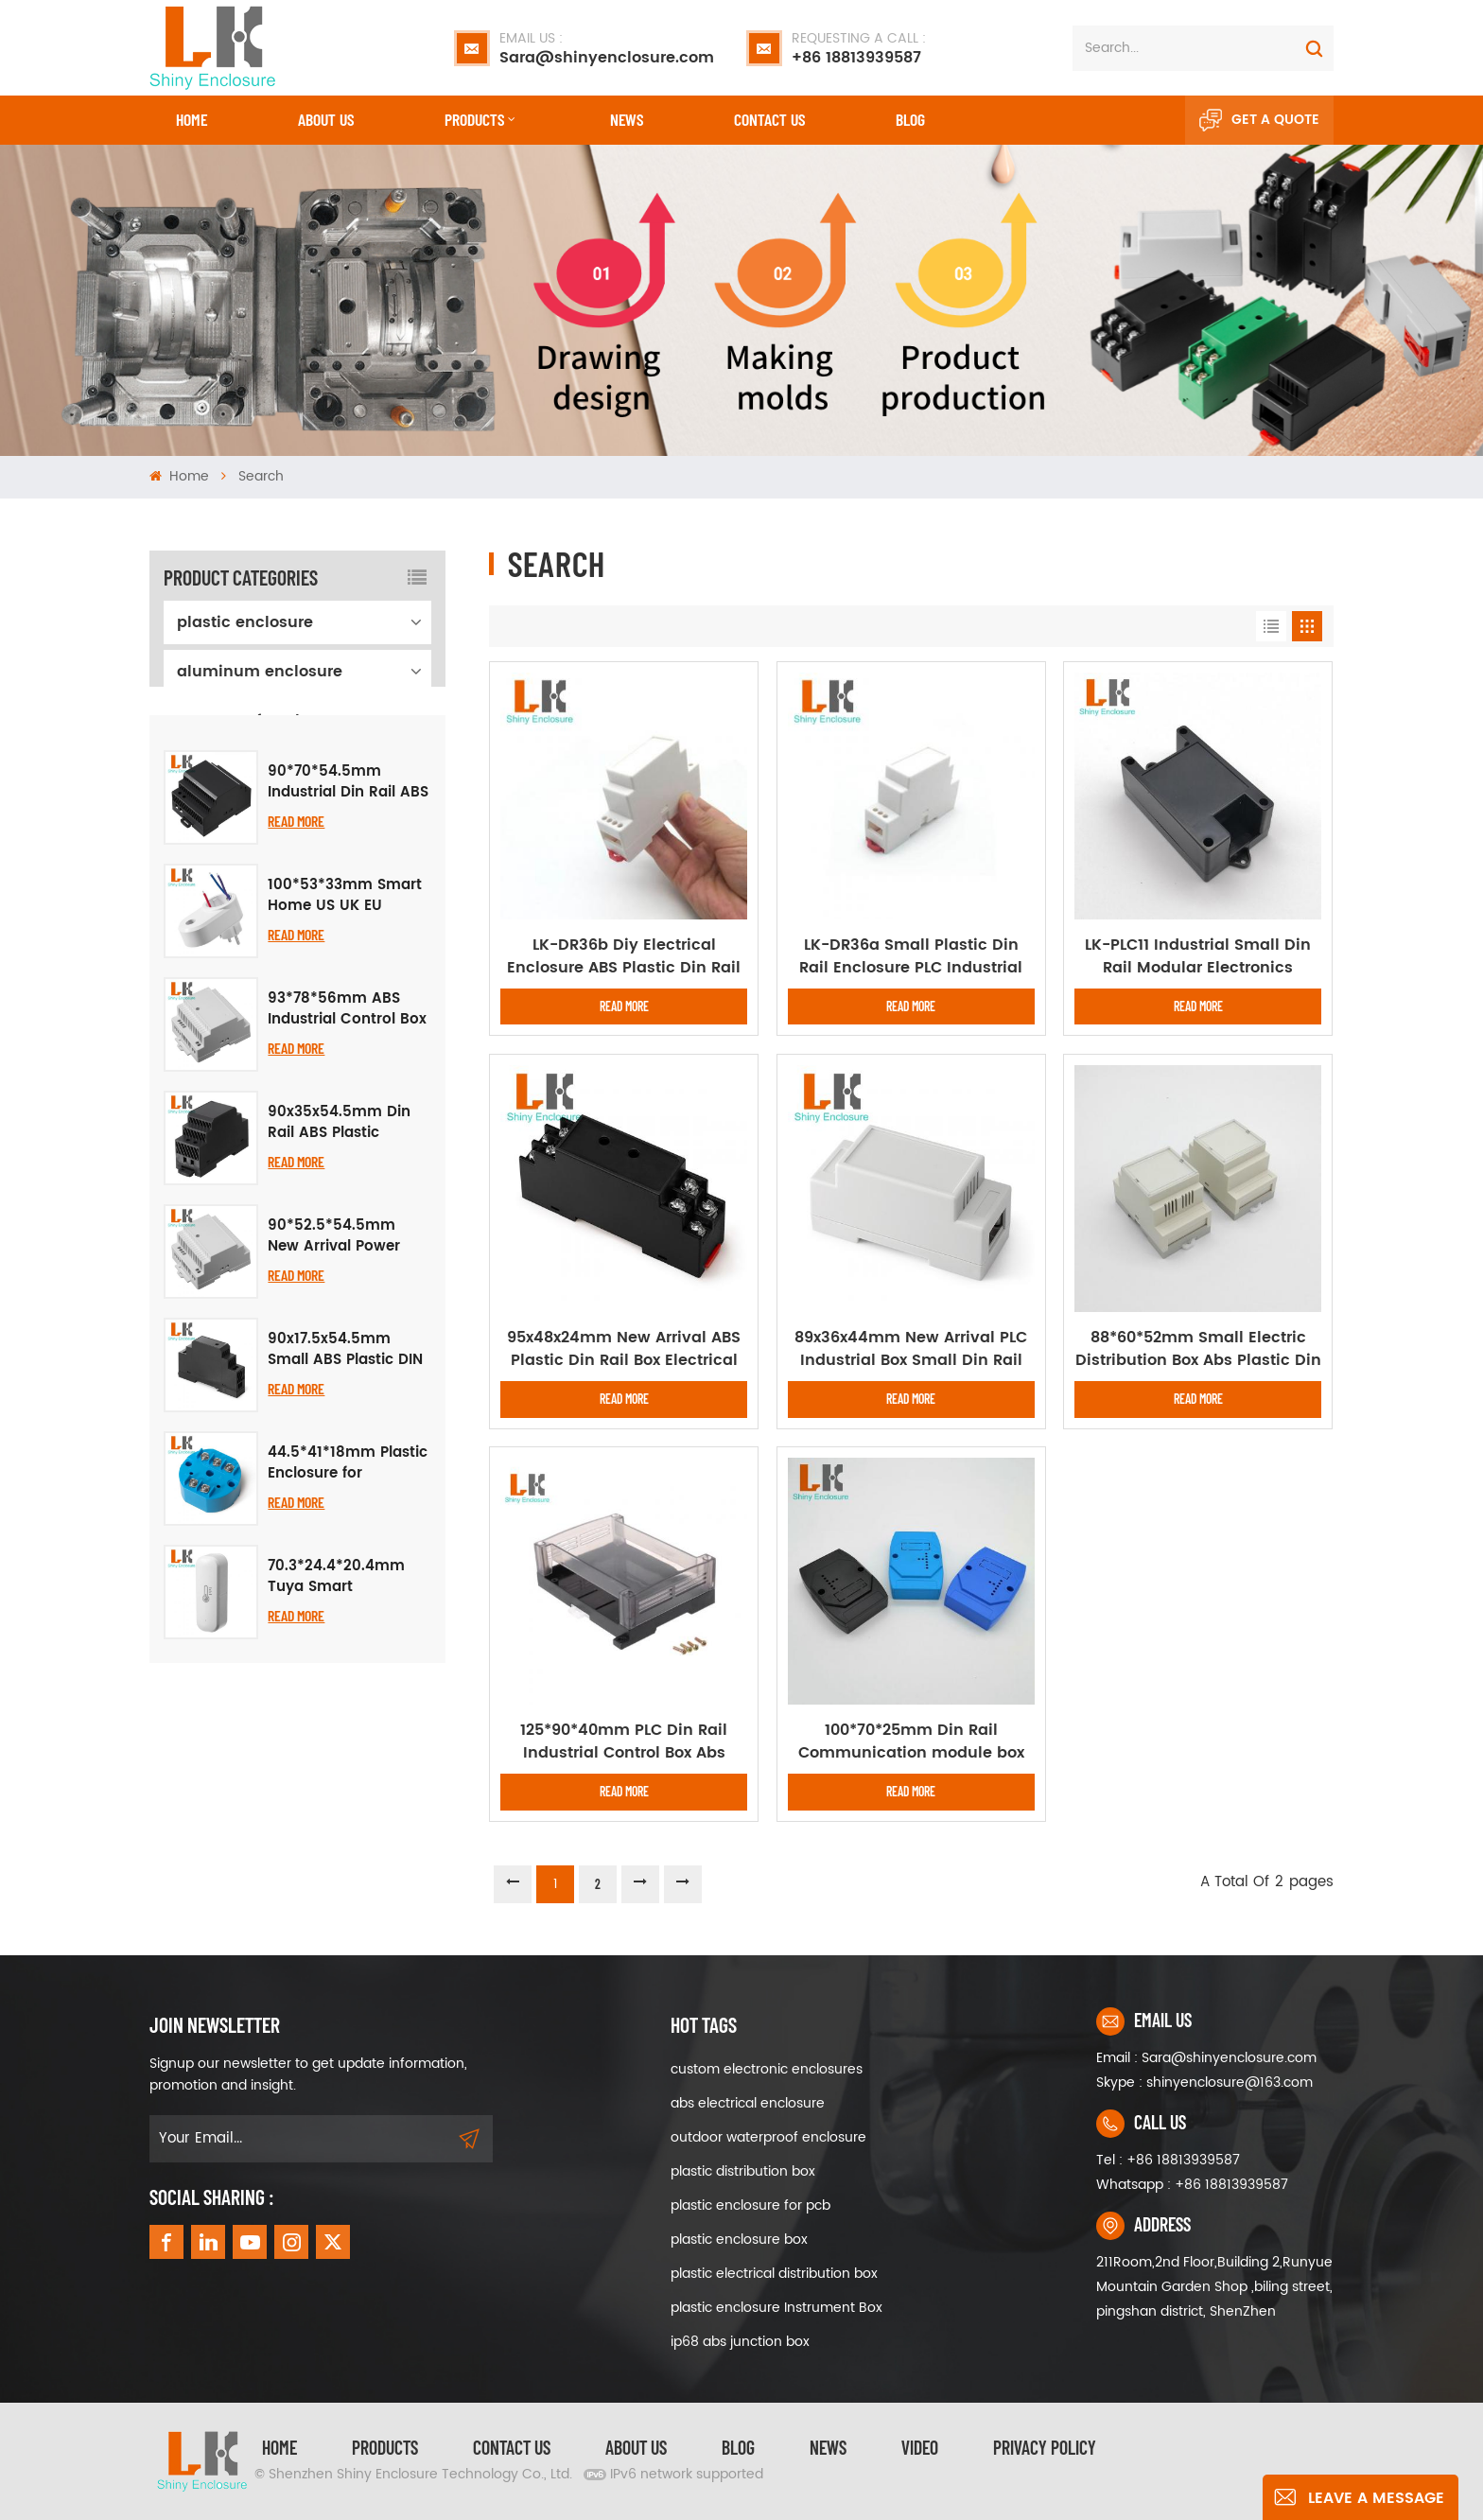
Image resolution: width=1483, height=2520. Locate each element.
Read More (296, 945)
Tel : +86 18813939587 (1168, 2160)
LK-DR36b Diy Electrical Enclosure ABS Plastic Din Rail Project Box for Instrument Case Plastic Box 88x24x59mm (624, 956)
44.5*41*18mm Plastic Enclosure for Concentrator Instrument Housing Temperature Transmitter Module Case (347, 1587)
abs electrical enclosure (748, 2103)
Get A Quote (1259, 120)
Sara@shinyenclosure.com (606, 48)
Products (474, 119)
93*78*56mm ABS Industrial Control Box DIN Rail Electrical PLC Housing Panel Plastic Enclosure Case (347, 1133)
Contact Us (511, 2447)
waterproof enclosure (260, 721)
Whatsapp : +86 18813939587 (1192, 2185)
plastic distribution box (743, 2171)
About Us (326, 119)
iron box (208, 770)
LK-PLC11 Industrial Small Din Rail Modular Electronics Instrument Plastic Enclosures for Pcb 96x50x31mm (1198, 956)
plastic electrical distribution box (774, 2273)
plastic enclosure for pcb (750, 2205)
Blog (910, 119)
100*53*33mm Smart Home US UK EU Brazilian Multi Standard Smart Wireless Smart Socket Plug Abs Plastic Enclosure (349, 1020)
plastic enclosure (245, 622)
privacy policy (1044, 2447)
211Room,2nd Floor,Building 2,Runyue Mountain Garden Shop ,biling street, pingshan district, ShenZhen (1214, 2286)
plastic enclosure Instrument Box (776, 2308)
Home (191, 119)
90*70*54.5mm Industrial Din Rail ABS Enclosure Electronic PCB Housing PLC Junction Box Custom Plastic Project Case (348, 906)
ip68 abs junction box (740, 2342)
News (626, 119)
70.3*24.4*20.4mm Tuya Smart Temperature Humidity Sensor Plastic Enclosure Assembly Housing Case (336, 1701)
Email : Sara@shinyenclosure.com (1206, 2058)
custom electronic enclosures (767, 2069)
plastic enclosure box (739, 2239)
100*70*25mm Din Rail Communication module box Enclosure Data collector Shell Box (911, 1741)
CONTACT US (769, 119)
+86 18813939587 (859, 48)
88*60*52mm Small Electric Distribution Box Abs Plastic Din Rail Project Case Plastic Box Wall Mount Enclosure (1198, 1349)
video (919, 2447)
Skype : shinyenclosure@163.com (1204, 2082)
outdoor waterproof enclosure (768, 2137)
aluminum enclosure (259, 671)
